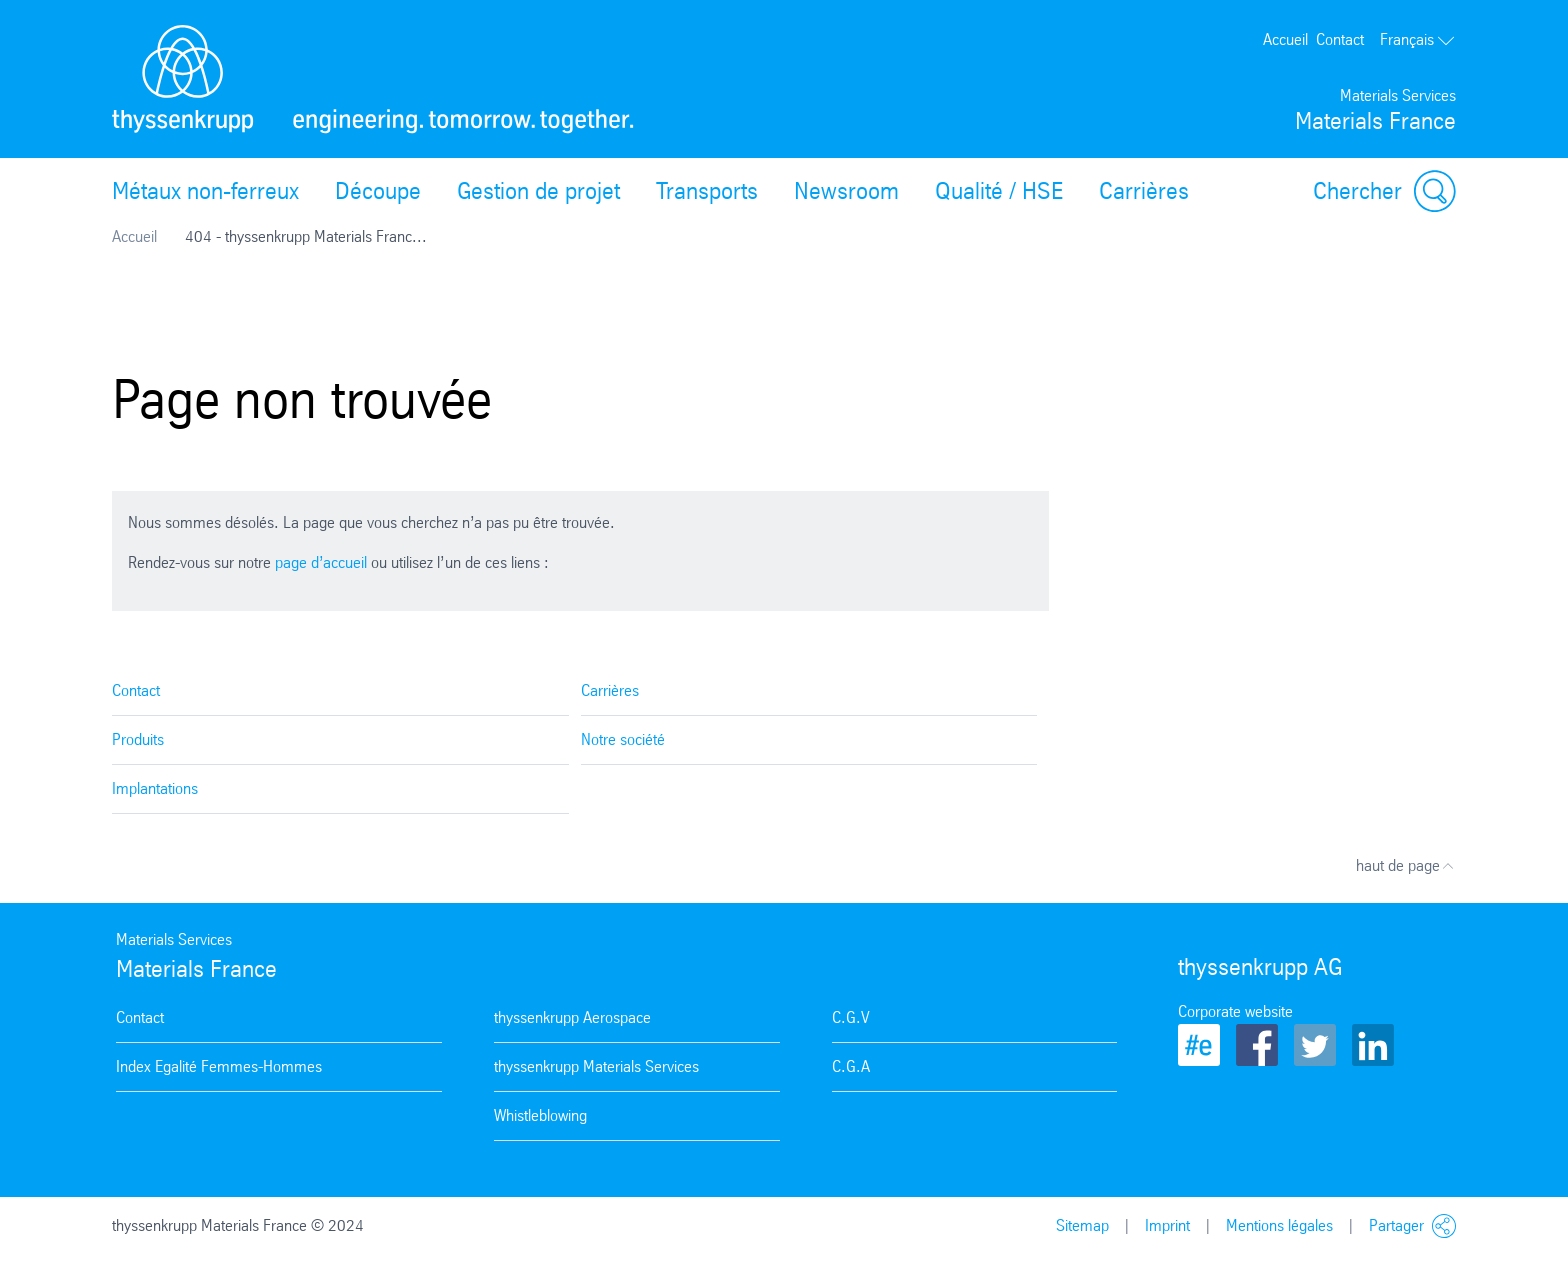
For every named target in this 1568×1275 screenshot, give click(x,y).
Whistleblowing (540, 1115)
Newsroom (846, 191)
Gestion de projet (538, 191)
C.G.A (851, 1066)
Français (1418, 39)
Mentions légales (1279, 1225)
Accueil (1285, 39)
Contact (1340, 39)
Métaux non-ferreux (205, 191)
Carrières (1144, 191)
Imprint (1167, 1225)
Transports (707, 191)
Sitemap (1082, 1225)
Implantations (155, 788)
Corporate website (1235, 1011)
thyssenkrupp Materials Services (596, 1066)
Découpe (378, 191)
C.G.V (851, 1017)
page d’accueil (321, 562)
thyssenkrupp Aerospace (572, 1017)
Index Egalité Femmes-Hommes (219, 1066)
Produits (138, 739)
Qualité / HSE (999, 191)
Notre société (623, 739)
